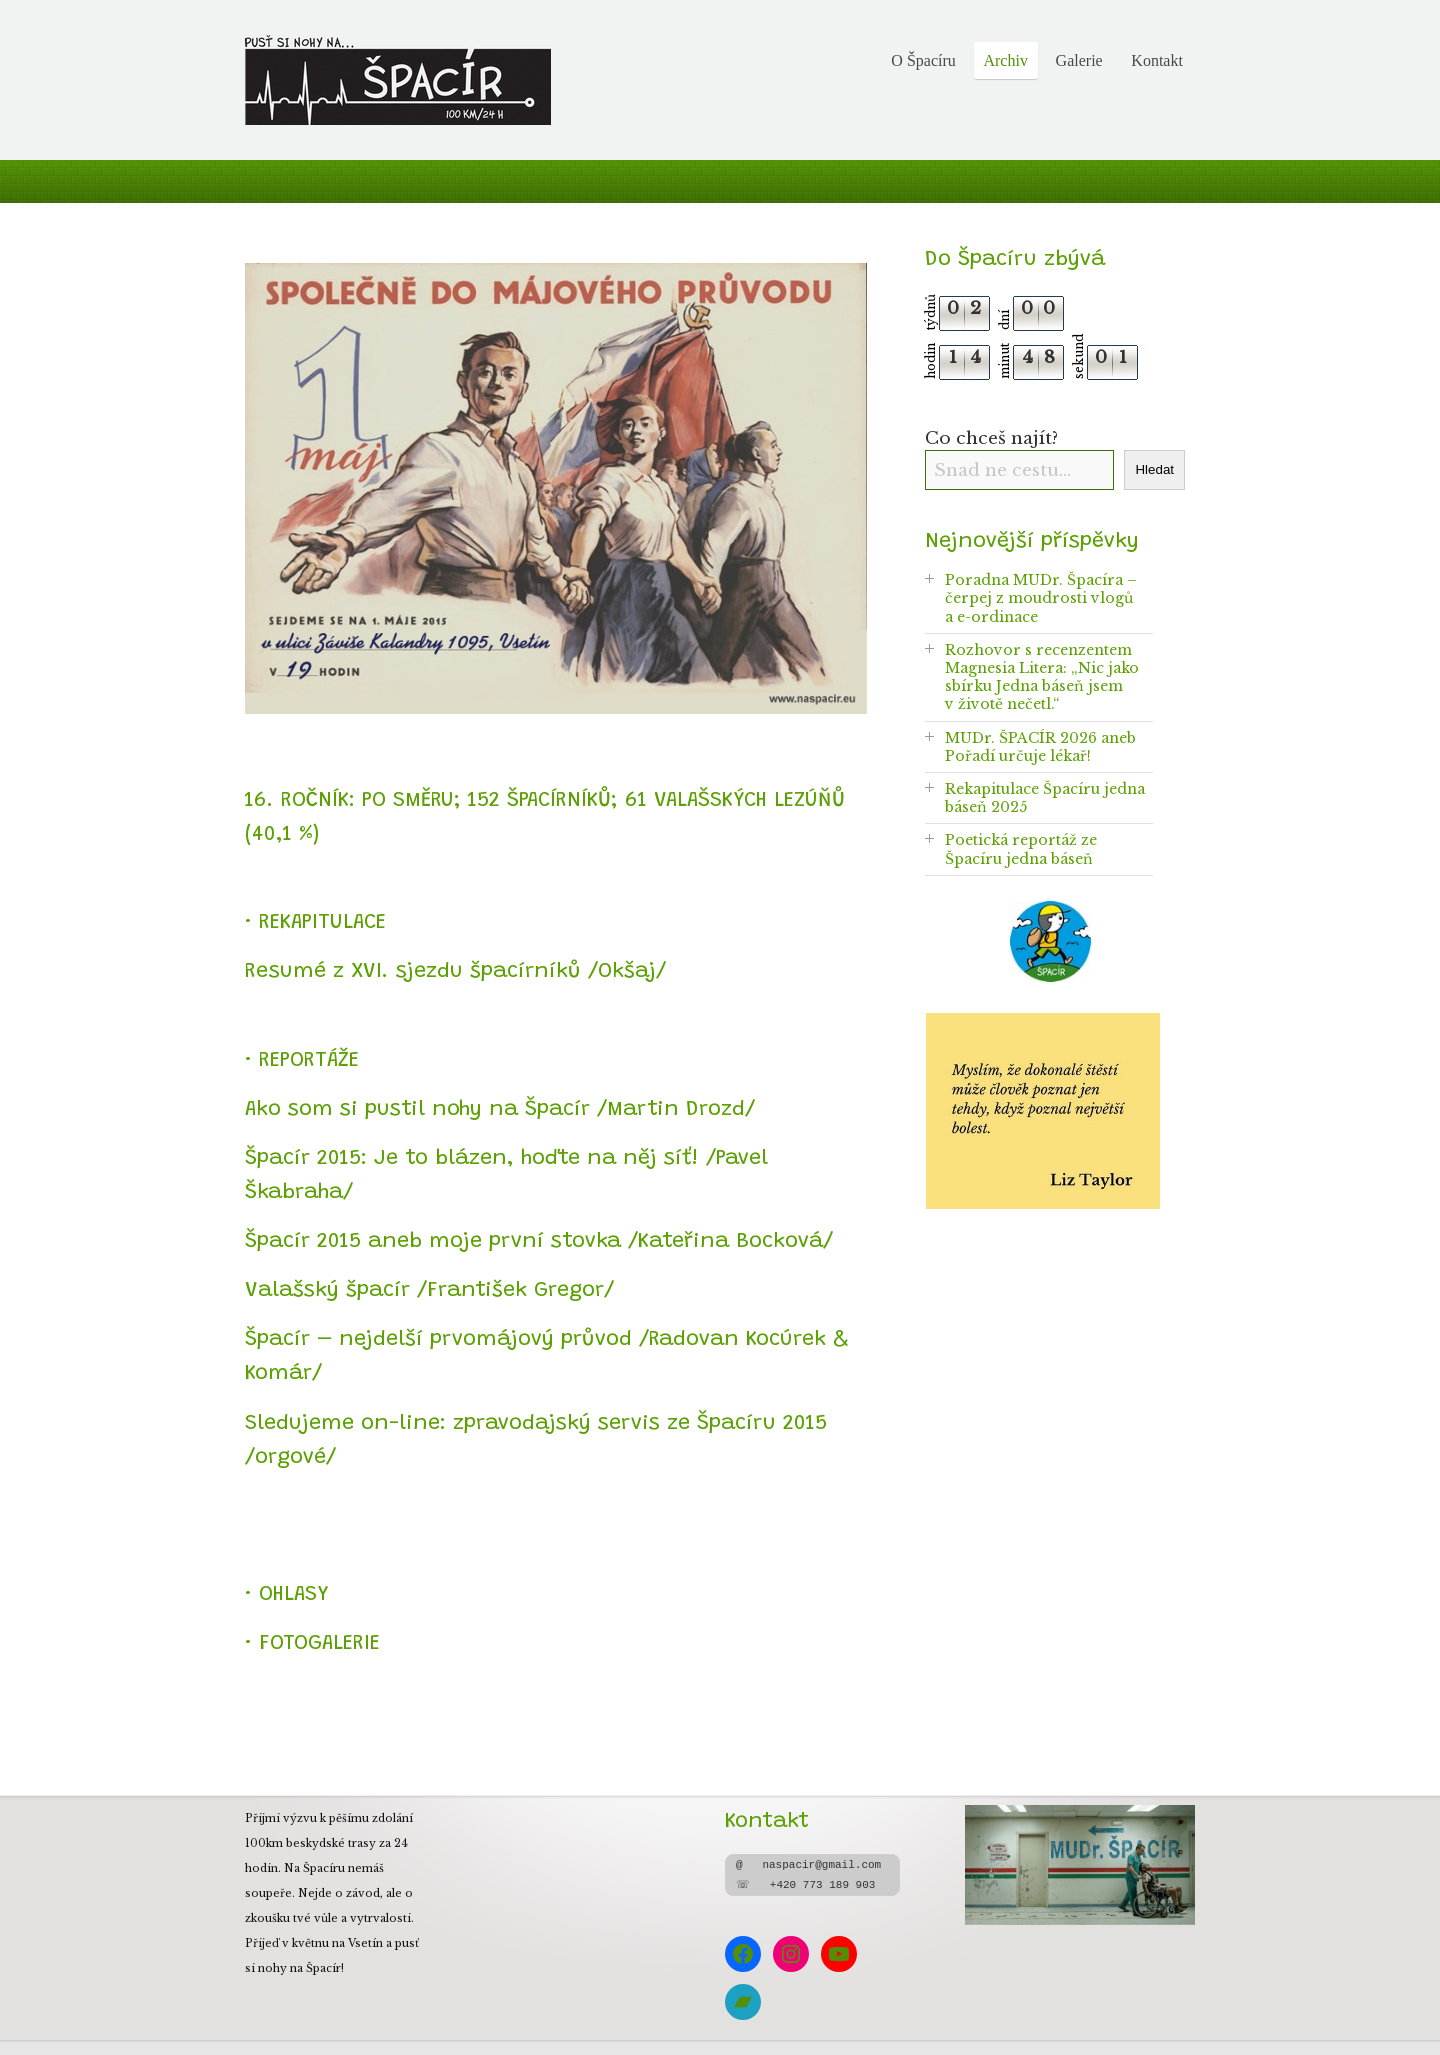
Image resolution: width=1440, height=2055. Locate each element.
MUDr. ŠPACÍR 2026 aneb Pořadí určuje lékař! (1040, 747)
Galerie (1079, 60)
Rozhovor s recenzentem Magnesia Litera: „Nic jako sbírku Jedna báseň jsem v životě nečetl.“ (1042, 677)
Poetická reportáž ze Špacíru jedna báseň (1021, 849)
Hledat (1154, 469)
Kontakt (1157, 60)
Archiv (1005, 60)
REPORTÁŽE (309, 1061)
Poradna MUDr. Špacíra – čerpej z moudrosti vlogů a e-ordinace (1041, 598)
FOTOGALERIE (319, 1644)
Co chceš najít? (991, 438)
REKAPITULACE (322, 923)
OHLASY (293, 1595)
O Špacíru (923, 60)
